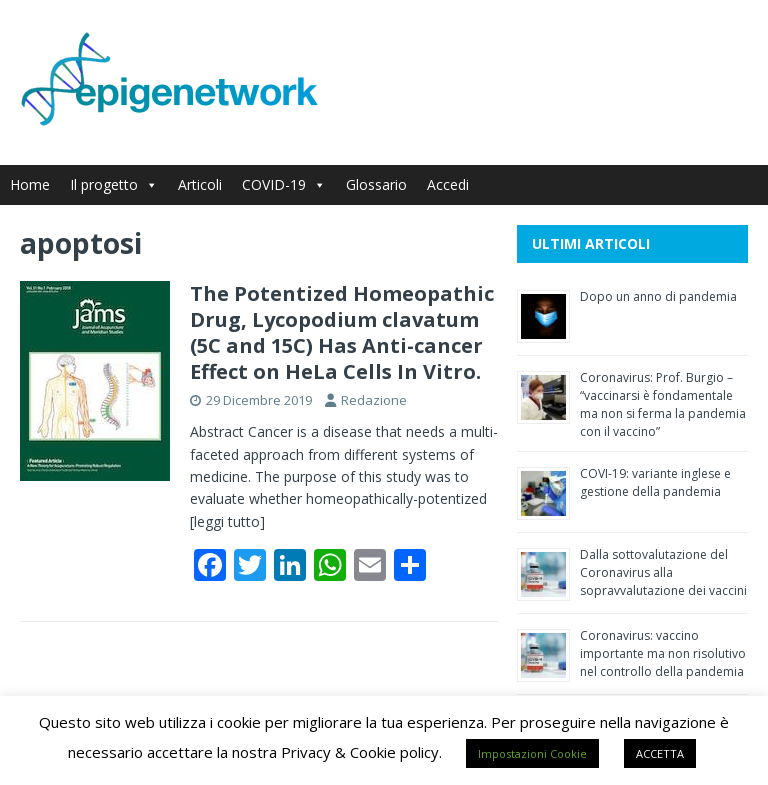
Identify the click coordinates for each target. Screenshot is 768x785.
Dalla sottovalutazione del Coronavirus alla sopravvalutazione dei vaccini (663, 572)
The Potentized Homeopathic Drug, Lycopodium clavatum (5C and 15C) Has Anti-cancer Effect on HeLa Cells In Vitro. (342, 332)
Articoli (200, 184)
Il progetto (114, 184)
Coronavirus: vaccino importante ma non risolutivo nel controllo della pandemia (663, 653)
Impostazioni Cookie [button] (532, 753)
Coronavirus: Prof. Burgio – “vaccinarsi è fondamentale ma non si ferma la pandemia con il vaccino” (663, 404)
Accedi (448, 184)
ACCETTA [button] (660, 753)
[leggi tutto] (227, 521)
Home (30, 184)
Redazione (374, 400)
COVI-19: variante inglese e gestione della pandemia (655, 482)
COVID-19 (284, 184)
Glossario (376, 184)
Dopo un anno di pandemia (658, 296)
